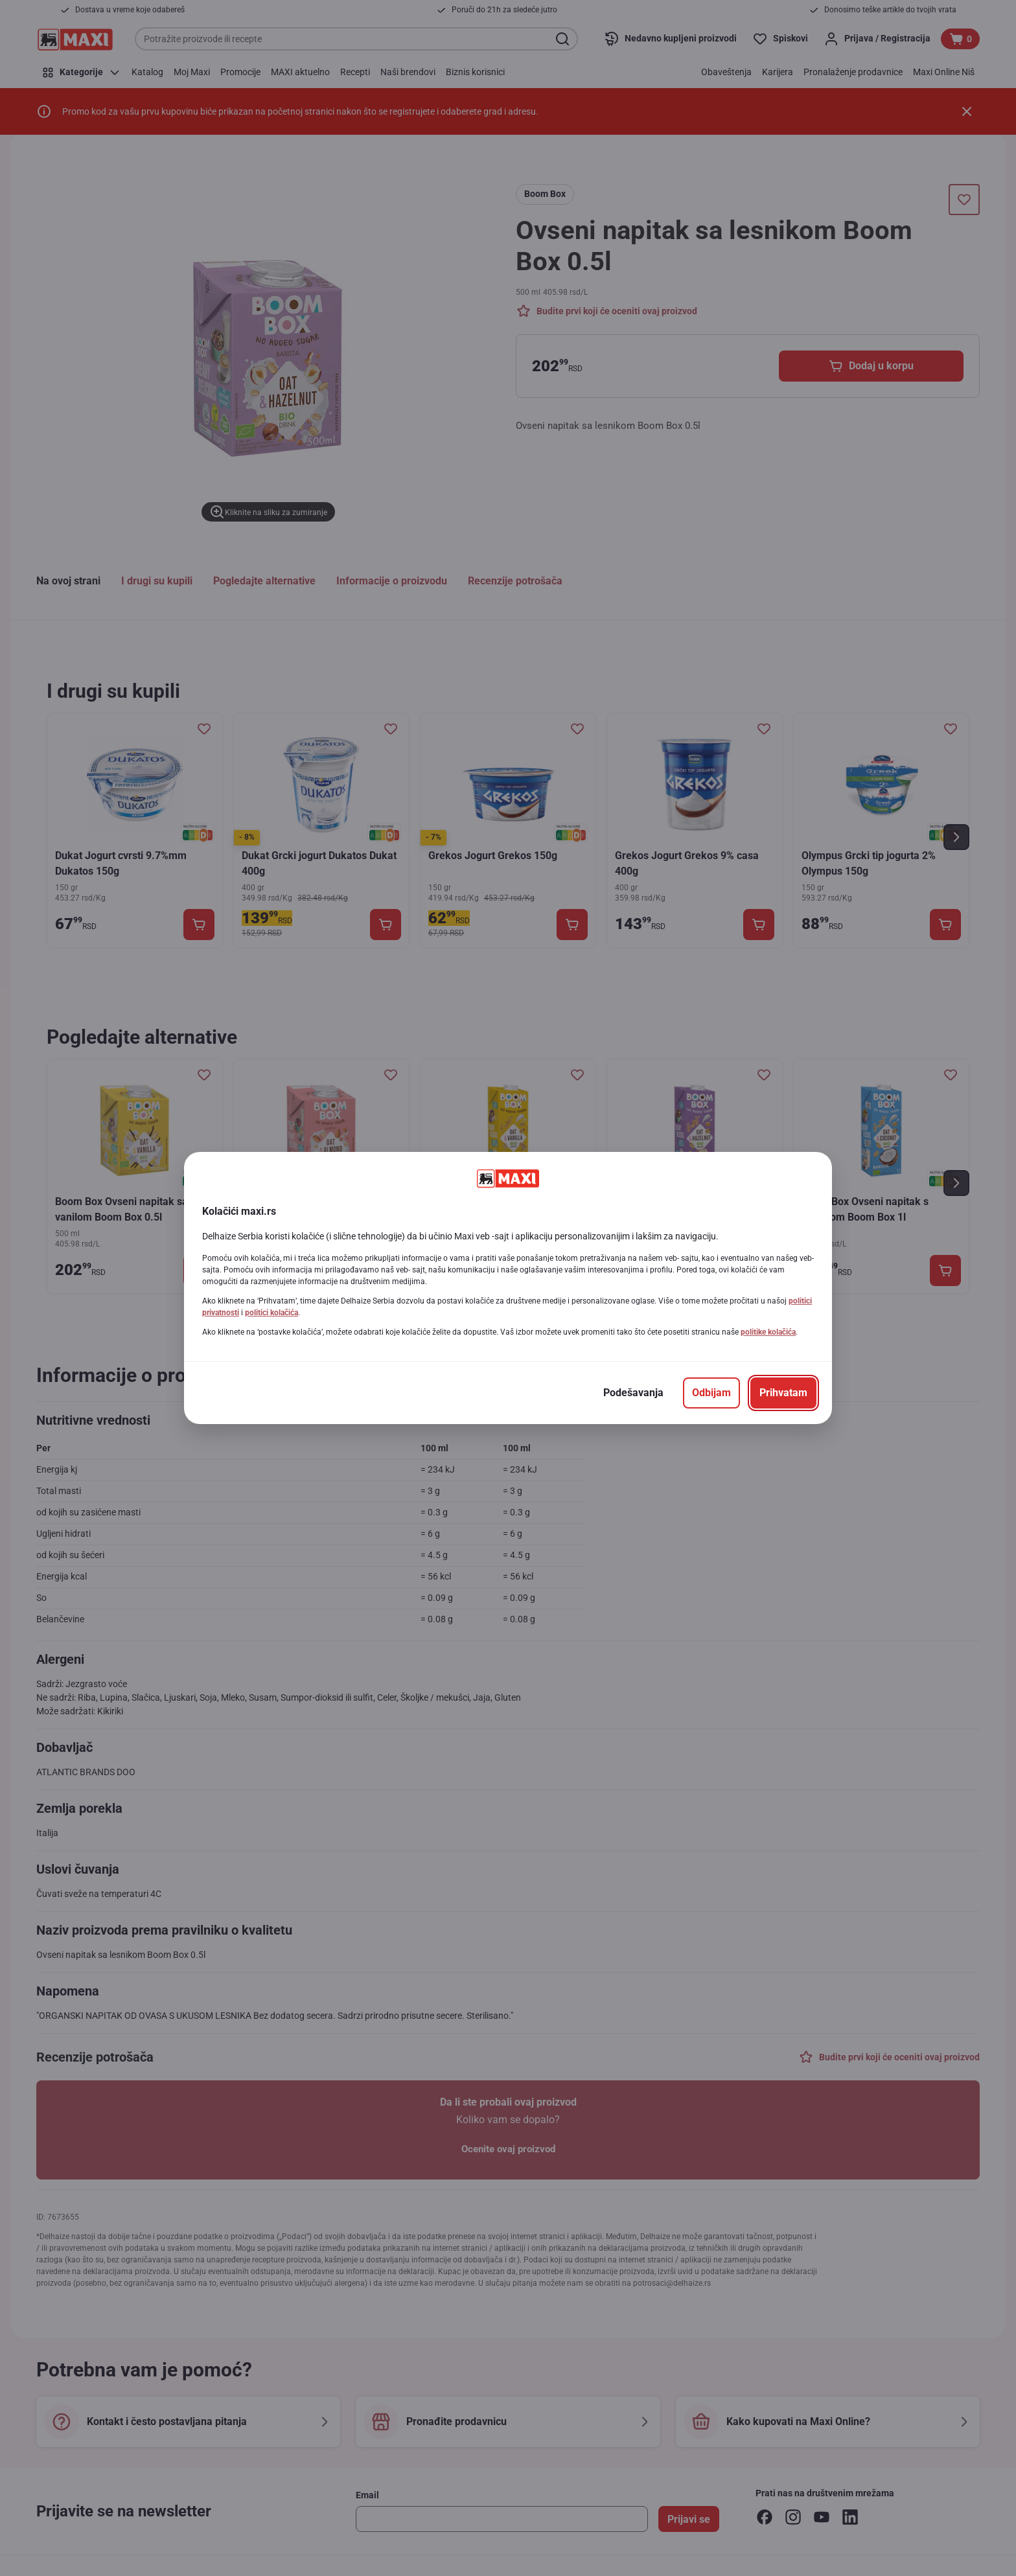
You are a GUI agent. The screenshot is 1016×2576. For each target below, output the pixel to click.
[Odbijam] (711, 1393)
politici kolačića (271, 1312)
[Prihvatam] (783, 1393)
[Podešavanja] (633, 1393)
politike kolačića (768, 1332)
